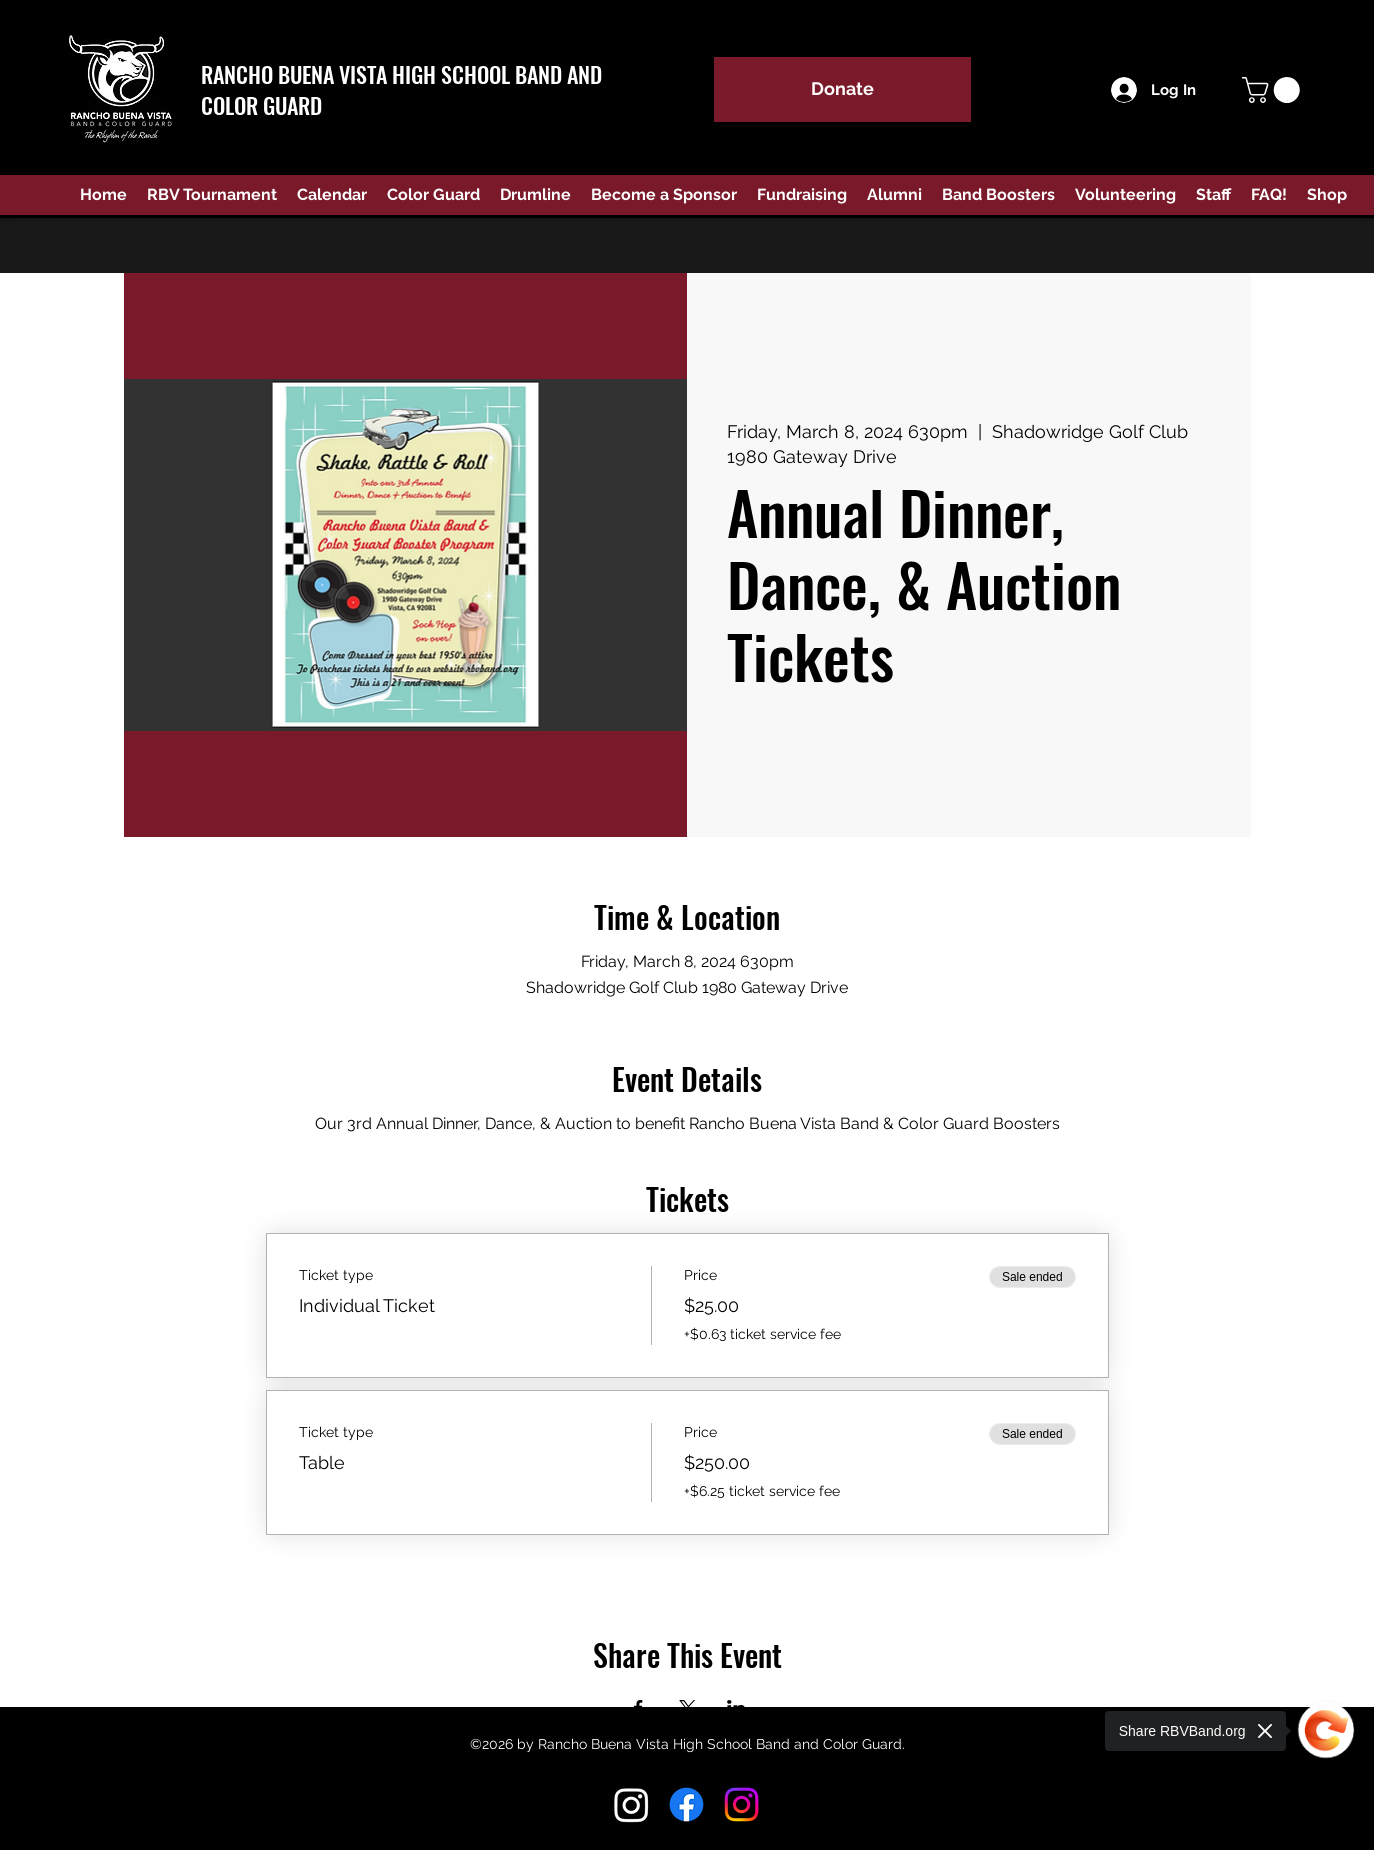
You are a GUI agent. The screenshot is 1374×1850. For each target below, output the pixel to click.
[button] (1274, 90)
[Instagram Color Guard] (741, 1804)
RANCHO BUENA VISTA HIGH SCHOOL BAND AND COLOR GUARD (401, 89)
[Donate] (842, 89)
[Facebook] (686, 1804)
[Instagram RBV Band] (631, 1804)
